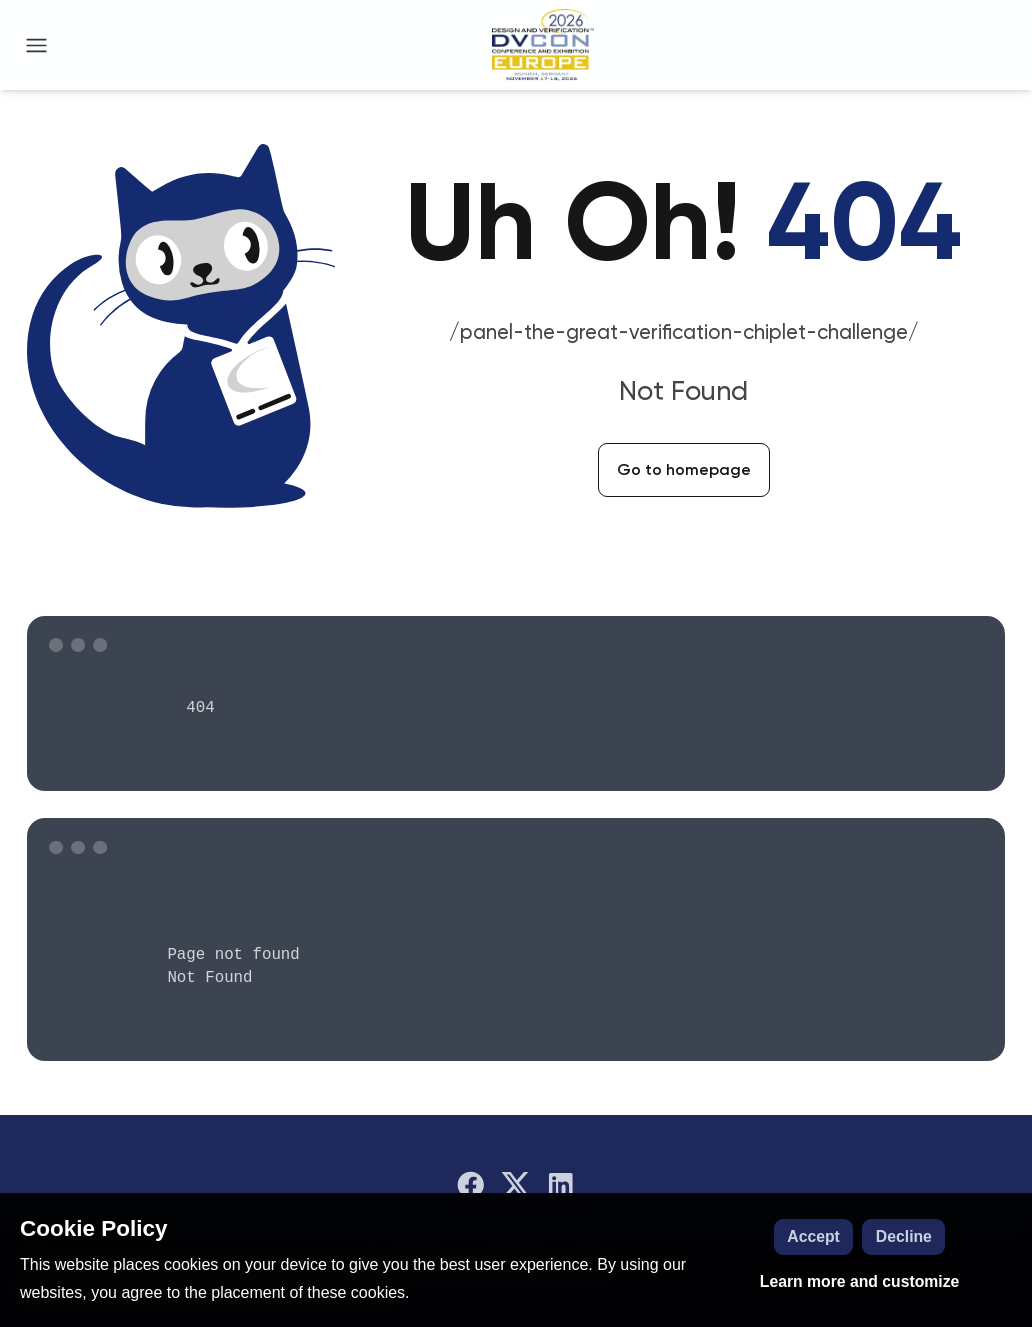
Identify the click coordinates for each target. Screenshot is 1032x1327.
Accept (813, 1236)
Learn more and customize (860, 1281)
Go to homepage (684, 469)
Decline (904, 1236)
